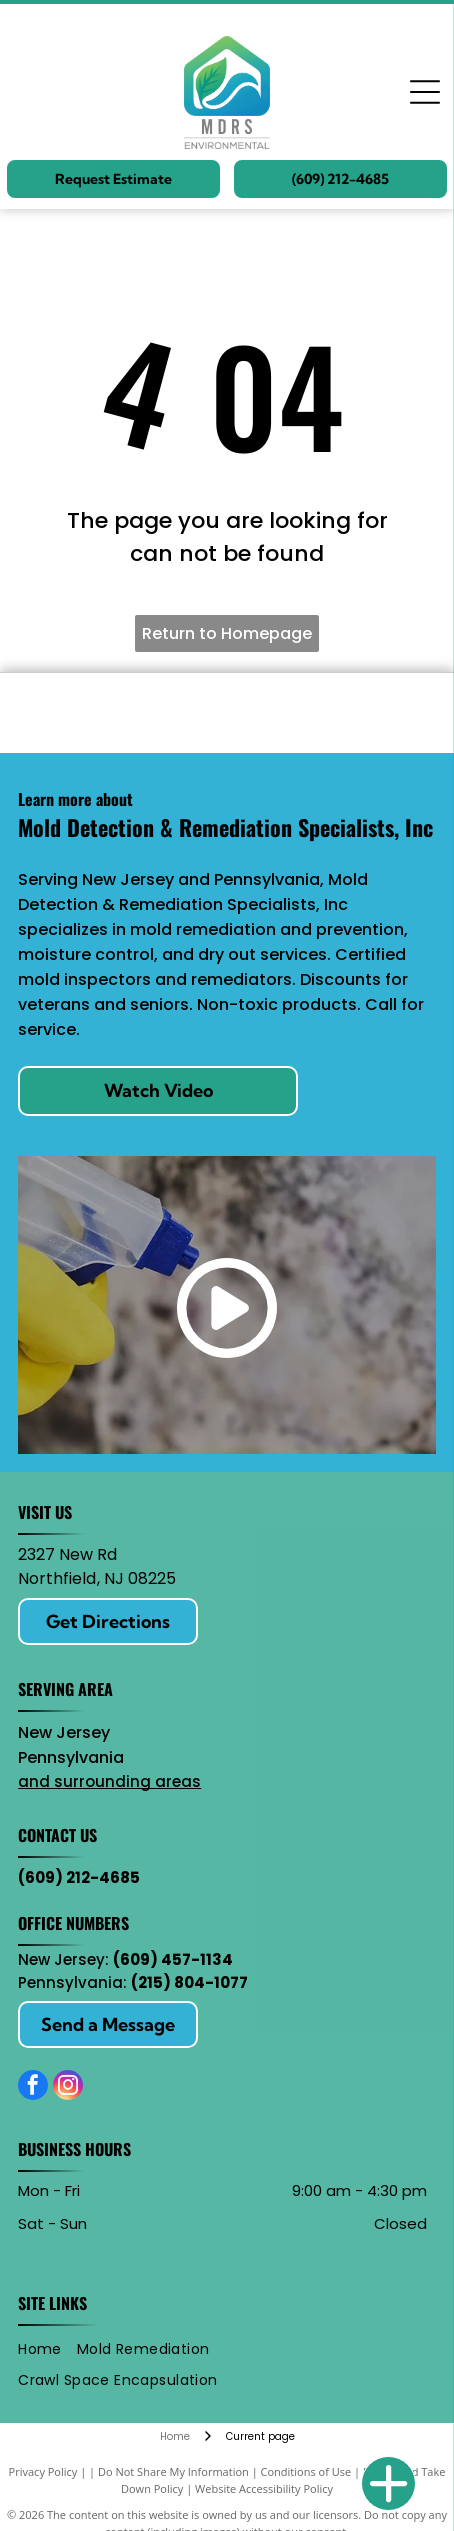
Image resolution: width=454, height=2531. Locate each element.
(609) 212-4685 (79, 1877)
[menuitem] (47, 2349)
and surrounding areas (109, 1781)
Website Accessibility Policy (264, 2488)
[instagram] (68, 2087)
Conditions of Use (306, 2471)
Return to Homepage (227, 633)
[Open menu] (425, 92)
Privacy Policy (43, 2471)
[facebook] (33, 2087)
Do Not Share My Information (173, 2471)
